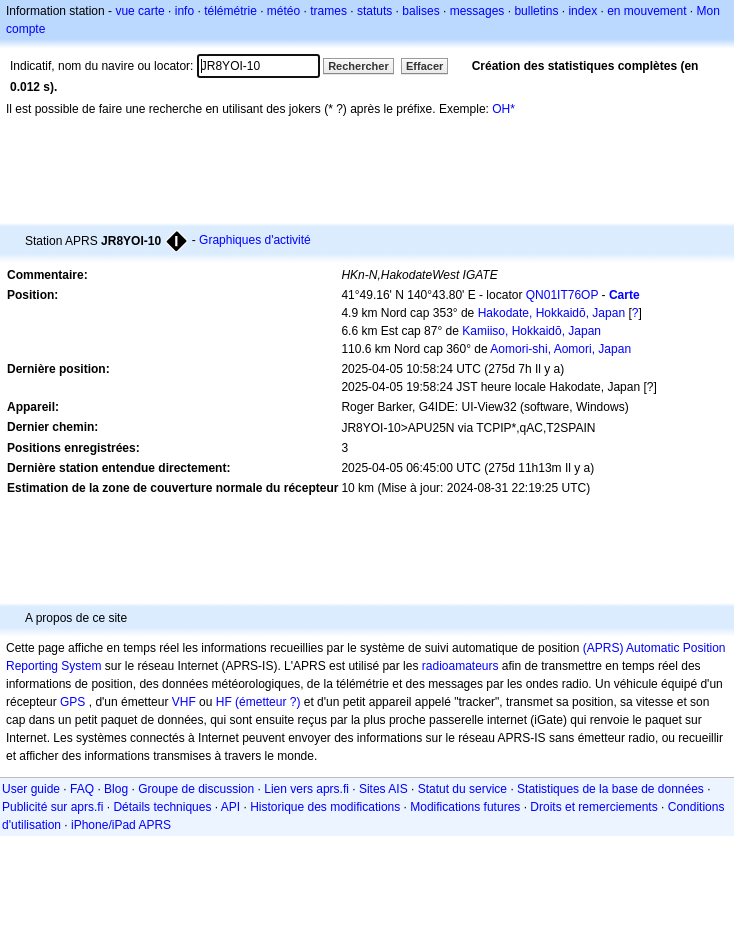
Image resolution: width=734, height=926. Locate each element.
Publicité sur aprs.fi (52, 807)
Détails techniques (162, 807)
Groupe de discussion (196, 789)
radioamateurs (460, 666)
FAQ (82, 789)
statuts (374, 11)
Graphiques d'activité (255, 240)
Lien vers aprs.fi (306, 789)
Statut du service (462, 789)
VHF (184, 702)
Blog (116, 789)
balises (420, 11)
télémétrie (230, 11)
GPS (72, 702)
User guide (31, 789)
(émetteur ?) (267, 702)
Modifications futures (465, 807)
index (582, 11)
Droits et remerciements (593, 807)
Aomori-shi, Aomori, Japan (560, 349)
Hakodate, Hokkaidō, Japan (551, 313)
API (230, 807)
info (184, 11)
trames (328, 11)
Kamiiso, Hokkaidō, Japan (531, 331)
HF (224, 702)
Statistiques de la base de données (610, 789)
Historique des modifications (325, 807)
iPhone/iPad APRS (121, 825)
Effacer (424, 66)
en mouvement (646, 11)
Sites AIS (383, 789)
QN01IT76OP (562, 295)
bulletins (536, 11)
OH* (503, 109)
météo (283, 11)
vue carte (139, 11)
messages (477, 11)
